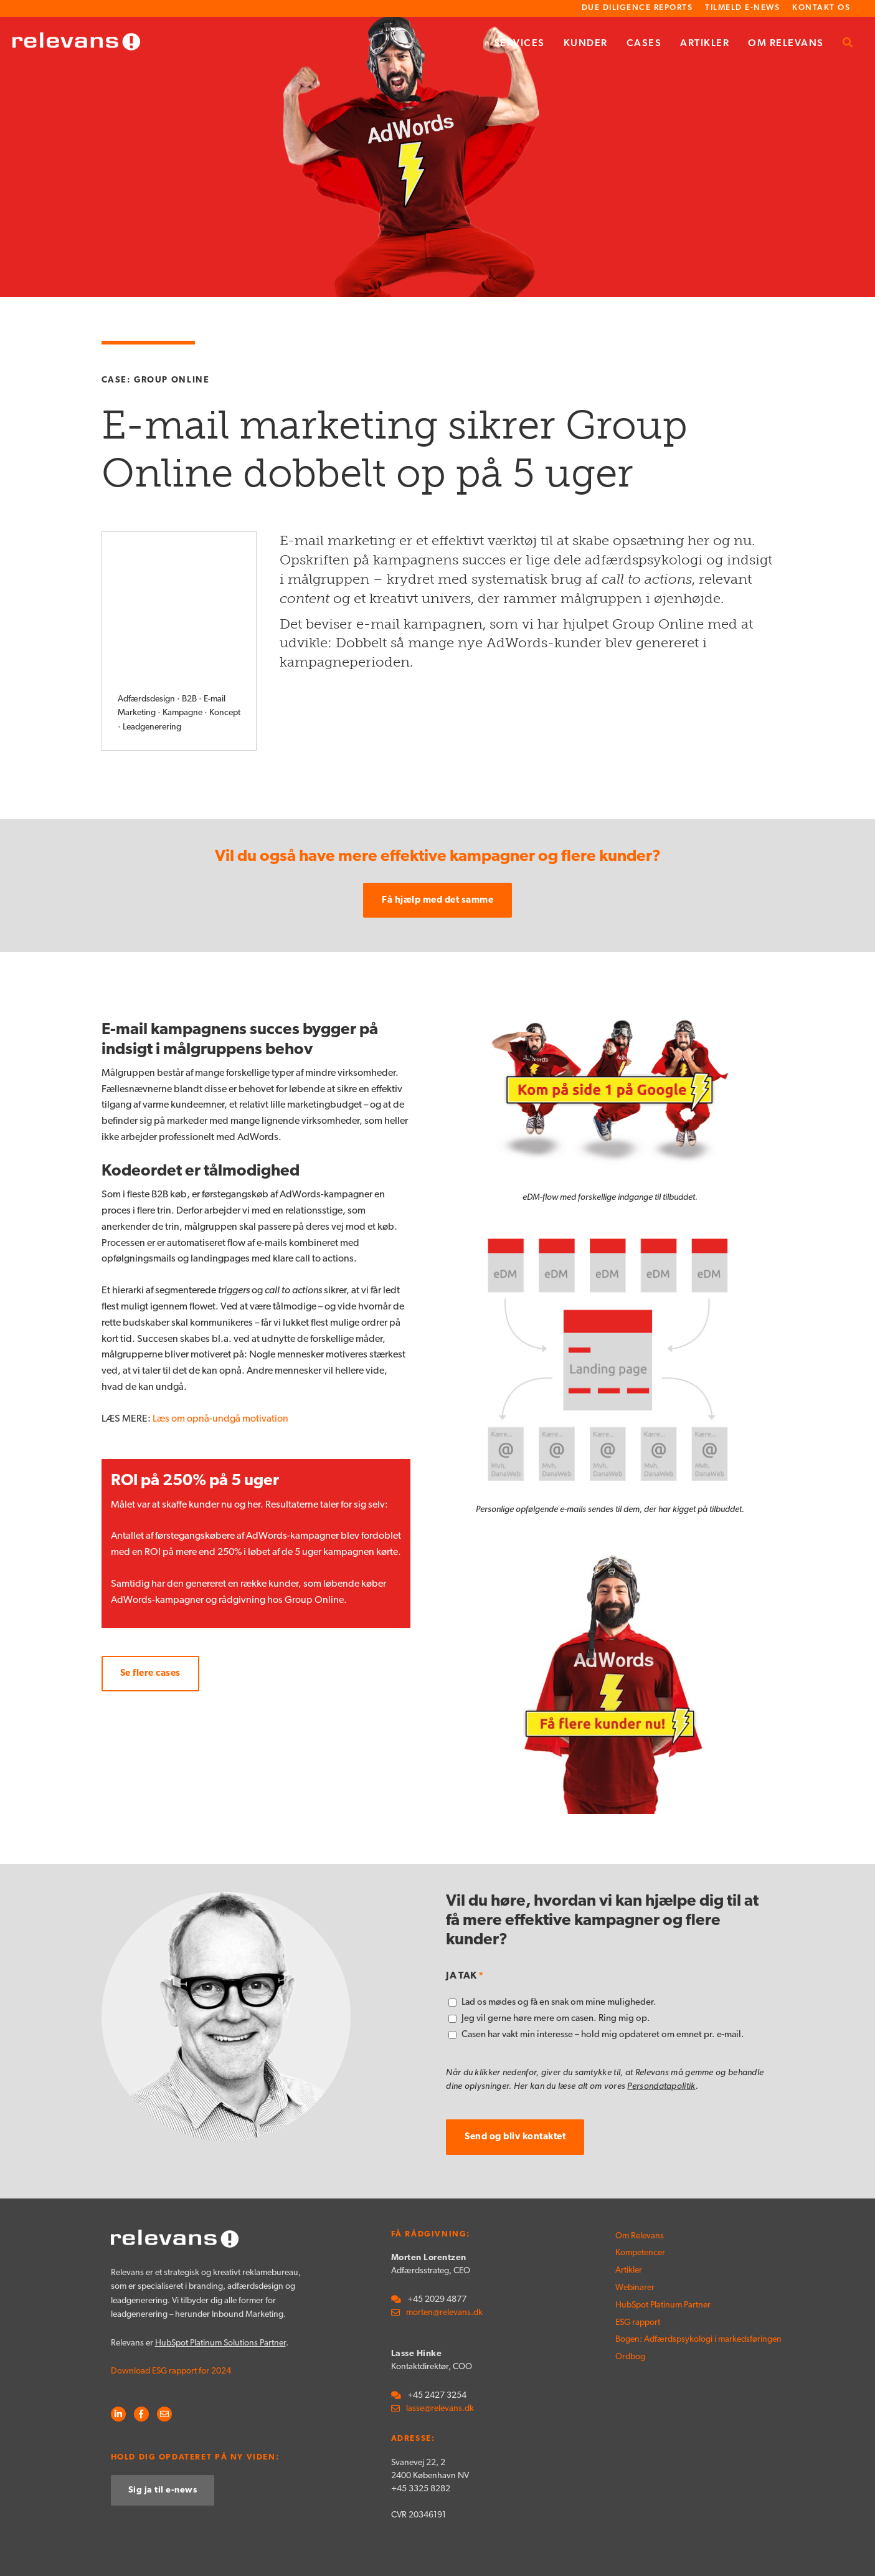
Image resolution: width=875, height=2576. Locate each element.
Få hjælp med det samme (437, 852)
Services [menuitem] (519, 44)
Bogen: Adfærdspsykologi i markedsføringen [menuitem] (658, 2291)
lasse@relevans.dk (440, 2360)
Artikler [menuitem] (704, 44)
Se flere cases (150, 1625)
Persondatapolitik (661, 2038)
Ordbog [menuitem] (630, 2308)
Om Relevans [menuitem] (786, 44)
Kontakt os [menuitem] (821, 8)
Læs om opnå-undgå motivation (220, 1371)
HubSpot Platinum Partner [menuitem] (658, 2256)
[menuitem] (848, 44)
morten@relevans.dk (444, 2264)
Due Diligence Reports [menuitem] (637, 8)
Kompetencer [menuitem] (640, 2205)
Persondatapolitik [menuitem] (733, 2552)
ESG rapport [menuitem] (637, 2274)
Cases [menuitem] (644, 44)
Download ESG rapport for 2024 (171, 2323)
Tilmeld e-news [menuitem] (742, 8)
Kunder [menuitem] (586, 44)
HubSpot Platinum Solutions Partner (220, 2295)
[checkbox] (609, 1971)
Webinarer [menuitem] (635, 2240)
